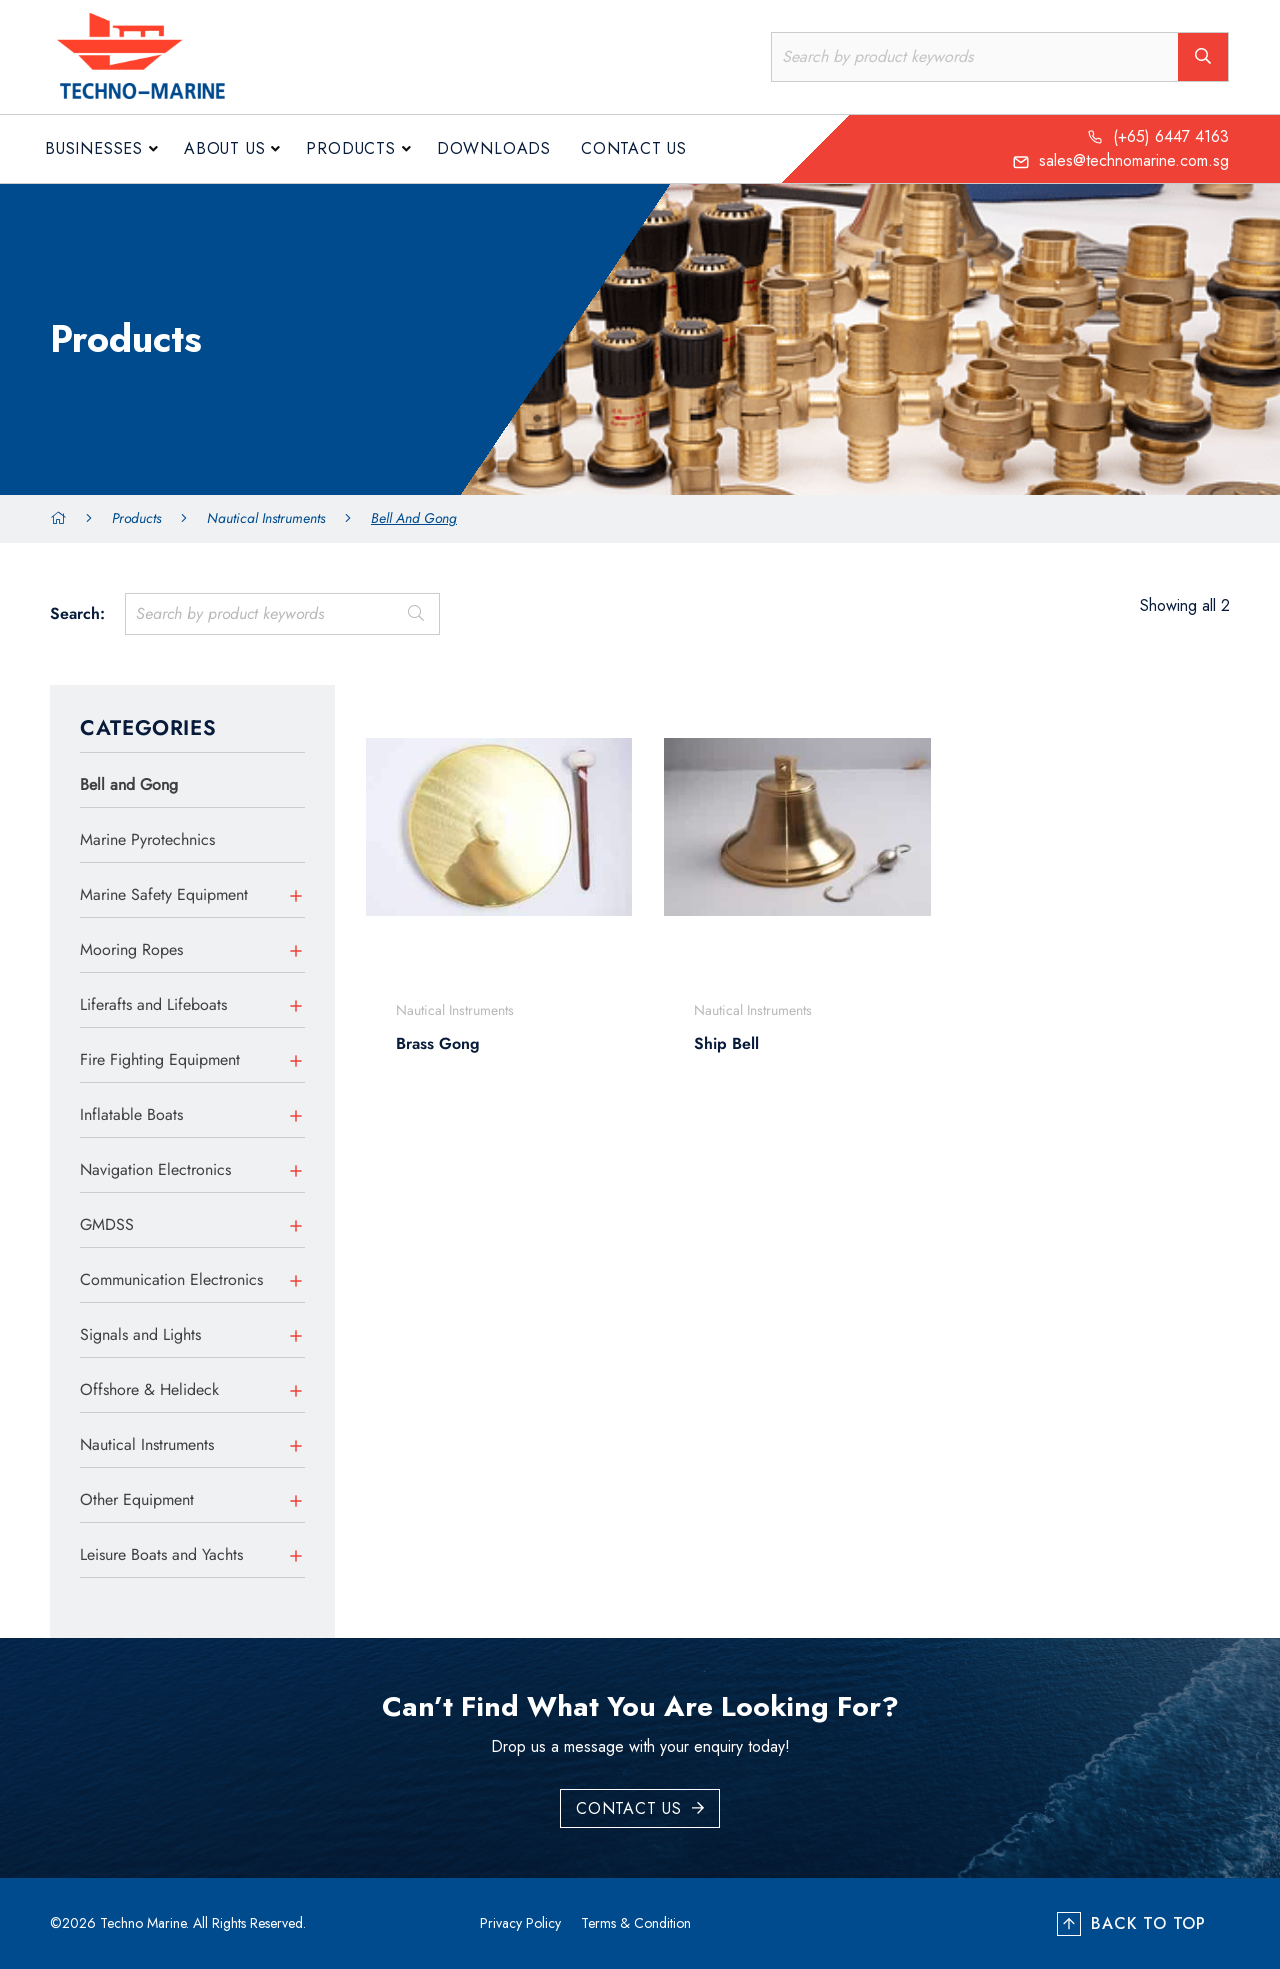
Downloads (494, 148)
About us (224, 148)
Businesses (94, 148)
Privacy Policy (520, 1923)
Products (350, 148)
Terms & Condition (636, 1923)
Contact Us (634, 148)
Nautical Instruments (266, 518)
